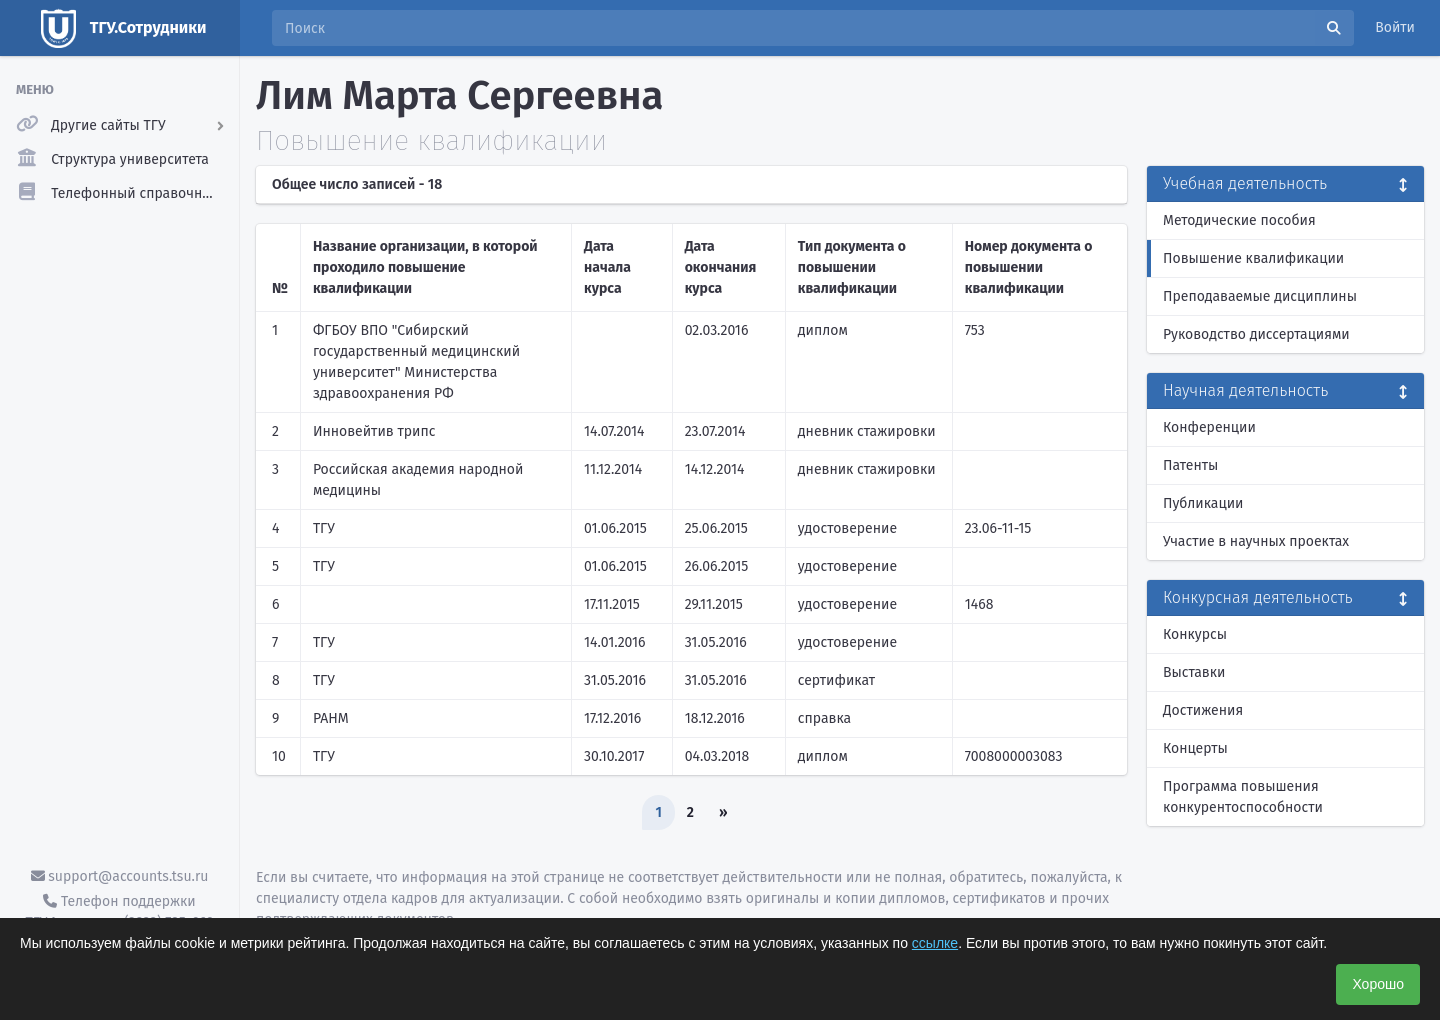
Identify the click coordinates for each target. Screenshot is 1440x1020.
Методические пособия (1239, 220)
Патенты (1190, 465)
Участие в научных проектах (1256, 541)
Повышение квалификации (1253, 258)
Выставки (1194, 672)
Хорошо (1378, 984)
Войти (1395, 27)
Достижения (1203, 710)
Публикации (1203, 503)
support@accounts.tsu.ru (120, 876)
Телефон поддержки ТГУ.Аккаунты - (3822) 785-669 (119, 912)
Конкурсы (1195, 634)
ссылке (935, 943)
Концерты (1195, 748)
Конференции (1209, 427)
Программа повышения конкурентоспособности (1243, 797)
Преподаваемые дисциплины (1260, 296)
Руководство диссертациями (1256, 334)
